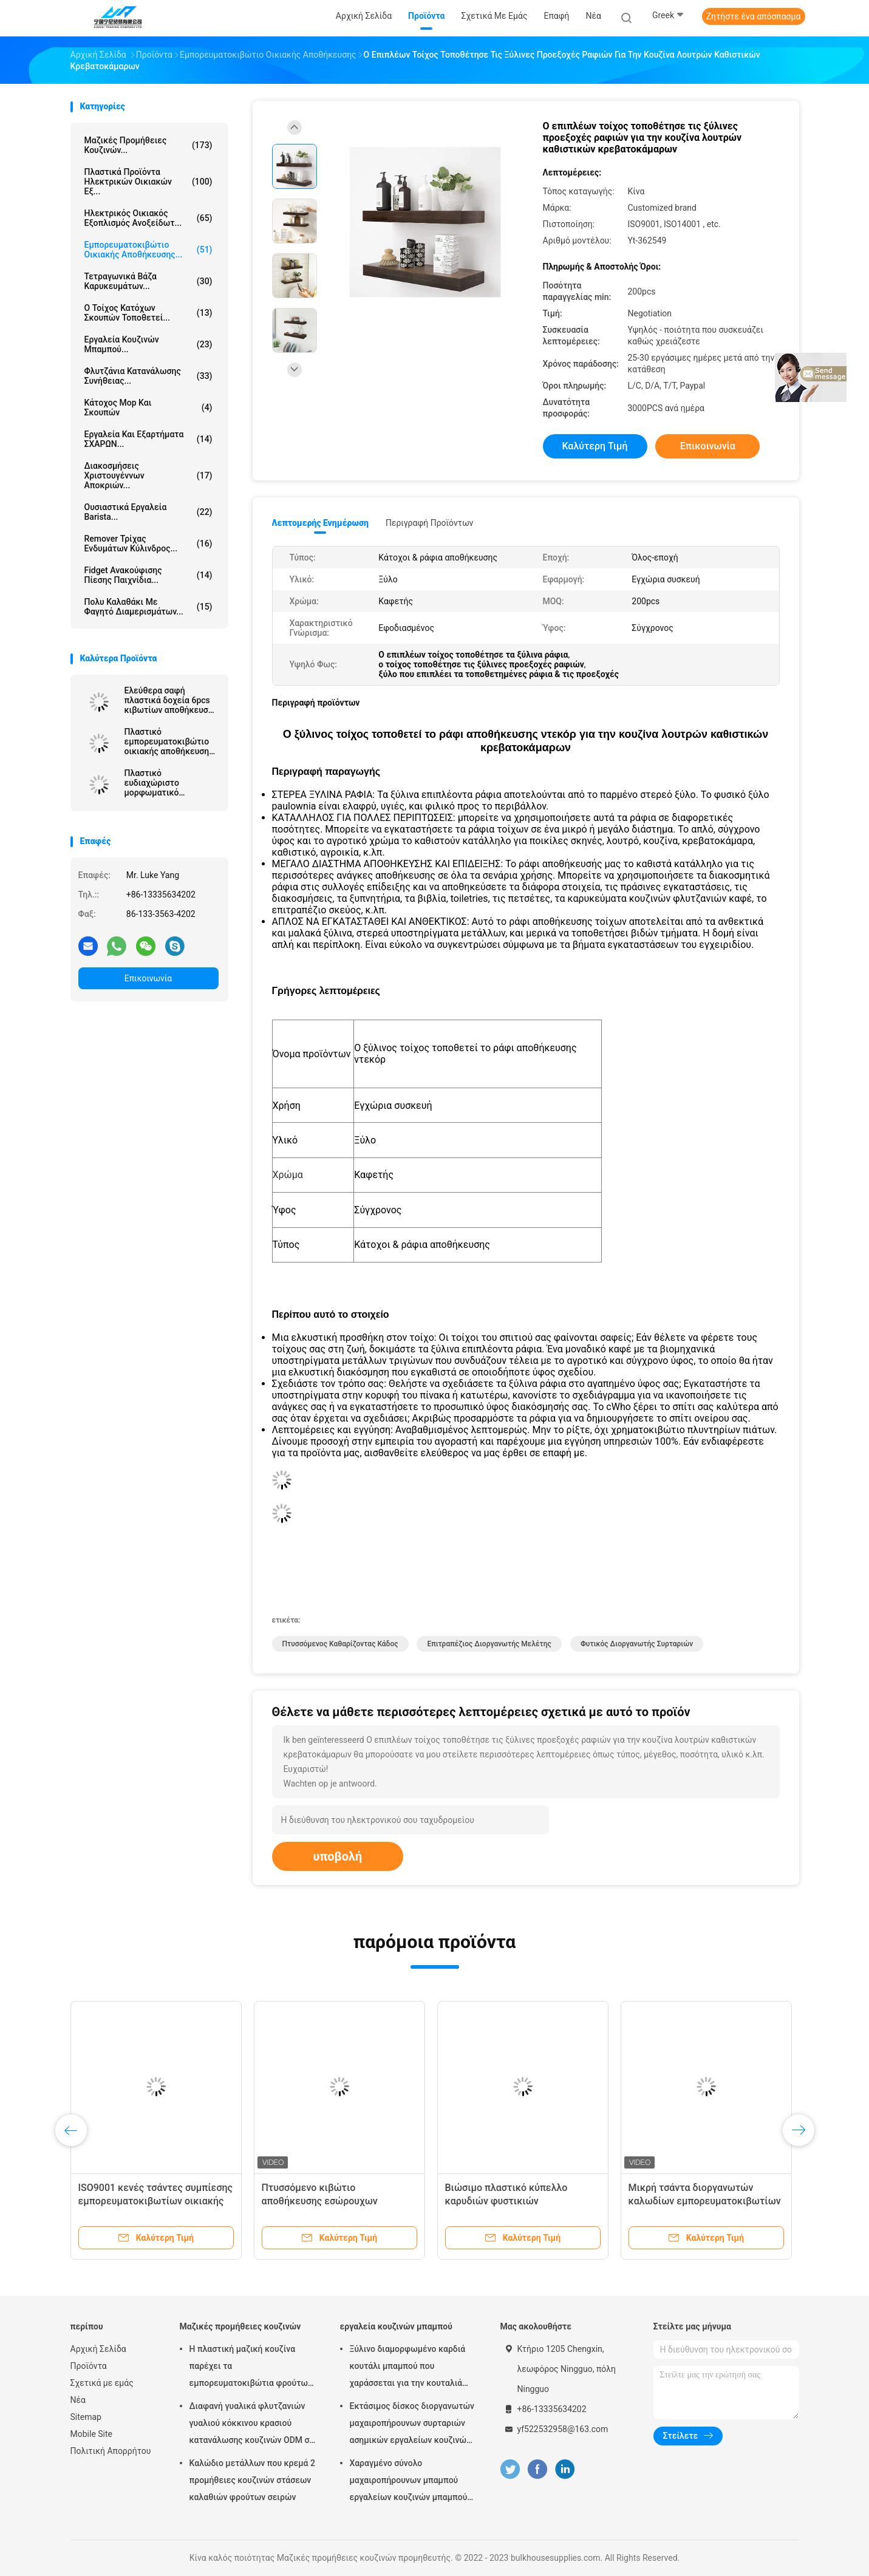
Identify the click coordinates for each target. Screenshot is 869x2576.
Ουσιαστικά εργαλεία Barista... (148, 512)
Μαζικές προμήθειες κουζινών (240, 2326)
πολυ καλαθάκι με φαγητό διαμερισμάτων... (148, 606)
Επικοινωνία (148, 978)
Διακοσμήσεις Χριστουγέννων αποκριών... (148, 475)
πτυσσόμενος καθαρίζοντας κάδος (340, 1644)
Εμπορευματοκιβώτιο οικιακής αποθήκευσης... (148, 249)
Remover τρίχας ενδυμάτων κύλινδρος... (148, 543)
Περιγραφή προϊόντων (430, 523)
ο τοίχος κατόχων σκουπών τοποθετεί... (148, 312)
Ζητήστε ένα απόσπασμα (753, 16)
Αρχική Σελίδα (98, 2349)
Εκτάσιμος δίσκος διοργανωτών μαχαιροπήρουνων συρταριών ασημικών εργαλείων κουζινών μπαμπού (412, 2424)
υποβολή (338, 1856)
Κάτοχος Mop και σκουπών (148, 407)
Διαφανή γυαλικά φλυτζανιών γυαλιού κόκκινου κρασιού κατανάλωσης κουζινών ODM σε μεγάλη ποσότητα (252, 2424)
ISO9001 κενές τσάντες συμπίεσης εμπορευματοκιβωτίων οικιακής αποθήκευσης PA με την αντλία (155, 2201)
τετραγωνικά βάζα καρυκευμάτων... (148, 281)
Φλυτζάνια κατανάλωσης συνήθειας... (148, 376)
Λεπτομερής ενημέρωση (320, 523)
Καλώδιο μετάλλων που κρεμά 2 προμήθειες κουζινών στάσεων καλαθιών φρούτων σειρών (252, 2480)
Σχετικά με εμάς (102, 2383)
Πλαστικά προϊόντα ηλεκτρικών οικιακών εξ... (148, 181)
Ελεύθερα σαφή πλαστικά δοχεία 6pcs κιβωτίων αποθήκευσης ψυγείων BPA (171, 700)
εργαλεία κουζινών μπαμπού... (148, 344)
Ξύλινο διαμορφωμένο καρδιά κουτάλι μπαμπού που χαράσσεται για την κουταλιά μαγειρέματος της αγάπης (408, 2367)
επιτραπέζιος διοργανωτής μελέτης (489, 1644)
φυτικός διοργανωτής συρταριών (637, 1644)
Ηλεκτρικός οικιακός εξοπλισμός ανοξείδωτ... (148, 218)
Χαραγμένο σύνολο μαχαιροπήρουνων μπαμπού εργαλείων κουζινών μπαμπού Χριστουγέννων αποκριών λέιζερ (409, 2482)
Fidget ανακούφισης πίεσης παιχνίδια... (148, 575)
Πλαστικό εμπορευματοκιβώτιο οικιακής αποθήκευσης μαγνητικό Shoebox (169, 741)
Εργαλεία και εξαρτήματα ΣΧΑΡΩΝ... (148, 439)
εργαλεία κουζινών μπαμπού (396, 2326)
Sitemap (85, 2417)
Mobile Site (91, 2434)
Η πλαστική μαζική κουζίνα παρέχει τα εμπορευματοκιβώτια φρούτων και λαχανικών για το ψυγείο (250, 2367)
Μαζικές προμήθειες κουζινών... (148, 145)
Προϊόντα (88, 2366)
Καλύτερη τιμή (594, 446)
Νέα (78, 2400)
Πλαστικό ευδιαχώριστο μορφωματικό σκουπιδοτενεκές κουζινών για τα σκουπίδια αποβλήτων (167, 782)
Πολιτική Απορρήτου (110, 2451)
